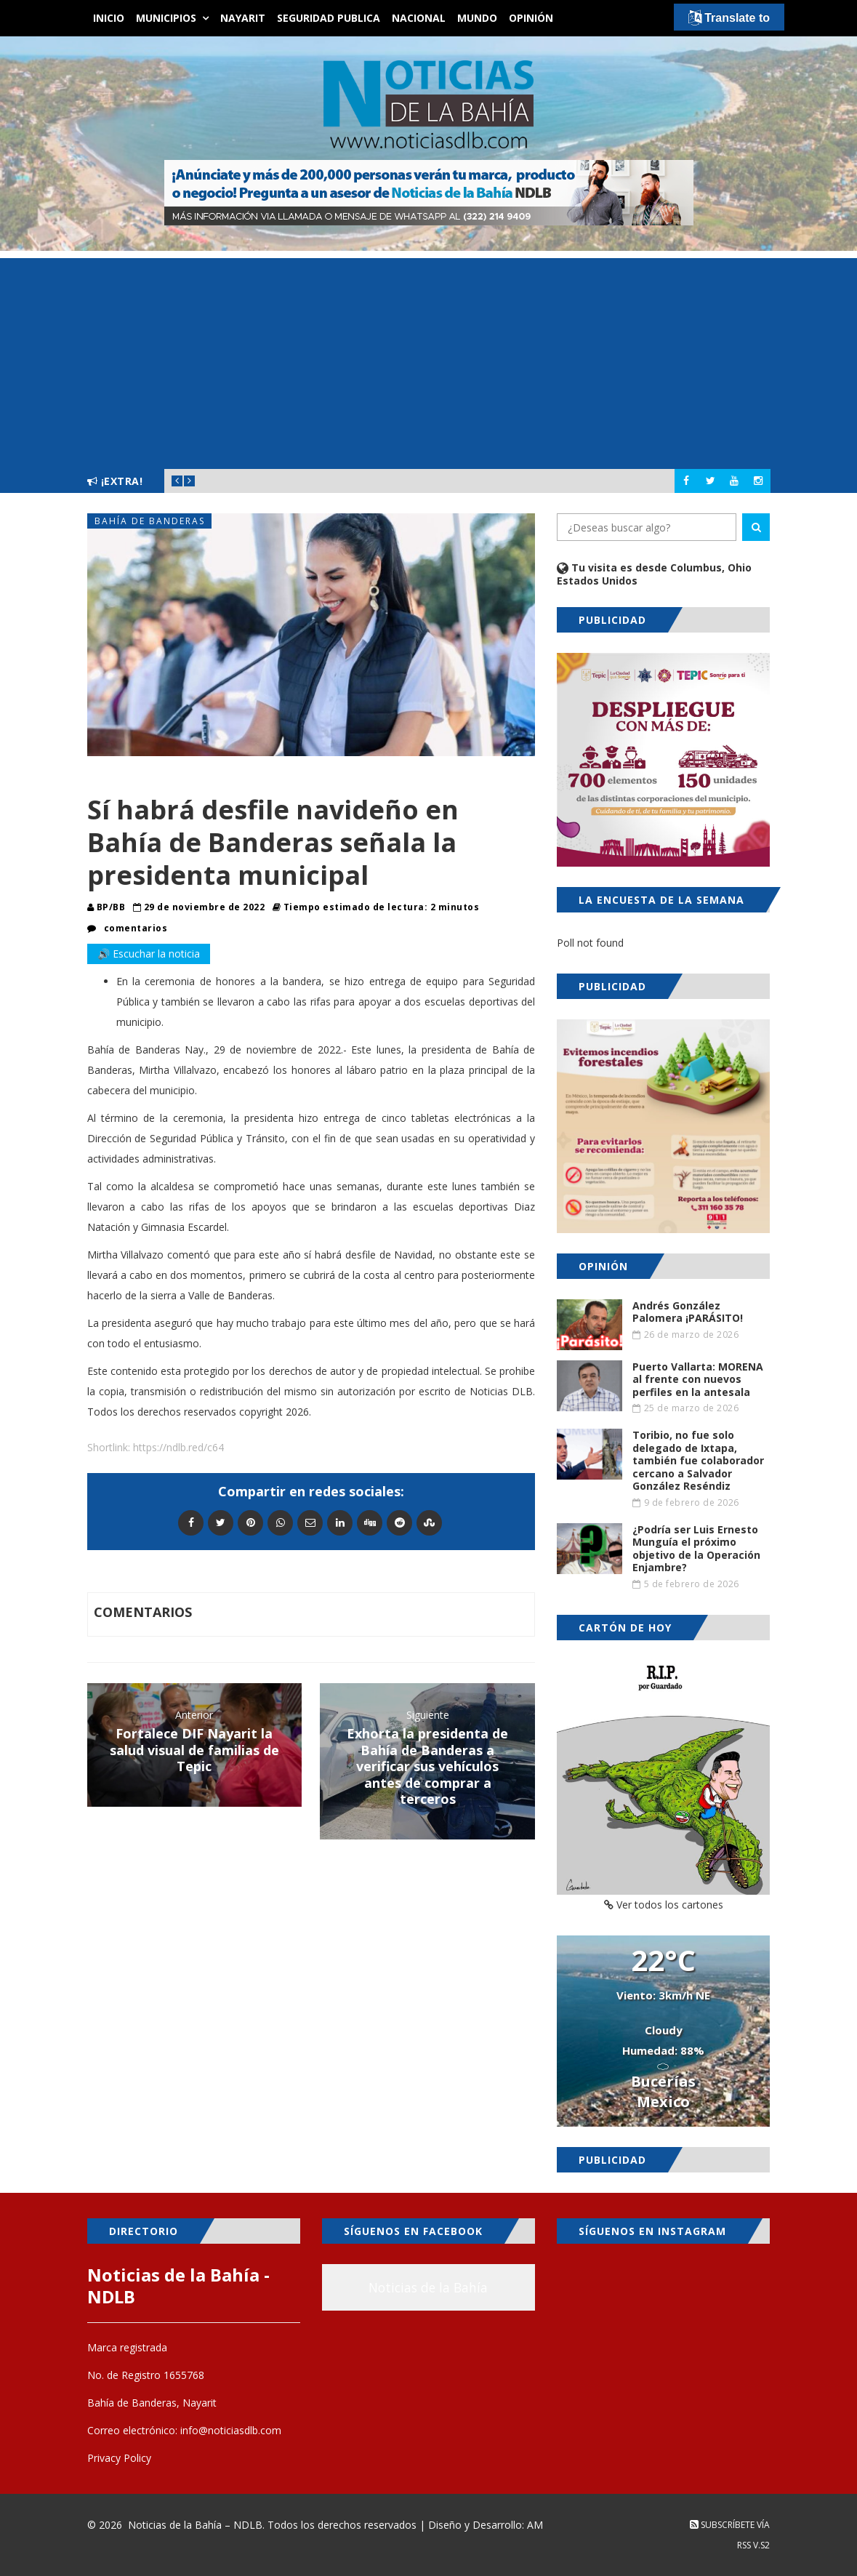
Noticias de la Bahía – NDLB (195, 2525)
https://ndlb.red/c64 (178, 1447)
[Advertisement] (428, 360)
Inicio (108, 18)
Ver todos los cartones (663, 1904)
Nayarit (242, 18)
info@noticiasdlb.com (230, 2430)
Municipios (166, 18)
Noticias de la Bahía (428, 2287)
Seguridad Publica (328, 18)
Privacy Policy (119, 2458)
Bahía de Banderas (149, 521)
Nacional (419, 18)
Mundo (477, 18)
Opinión (531, 18)
